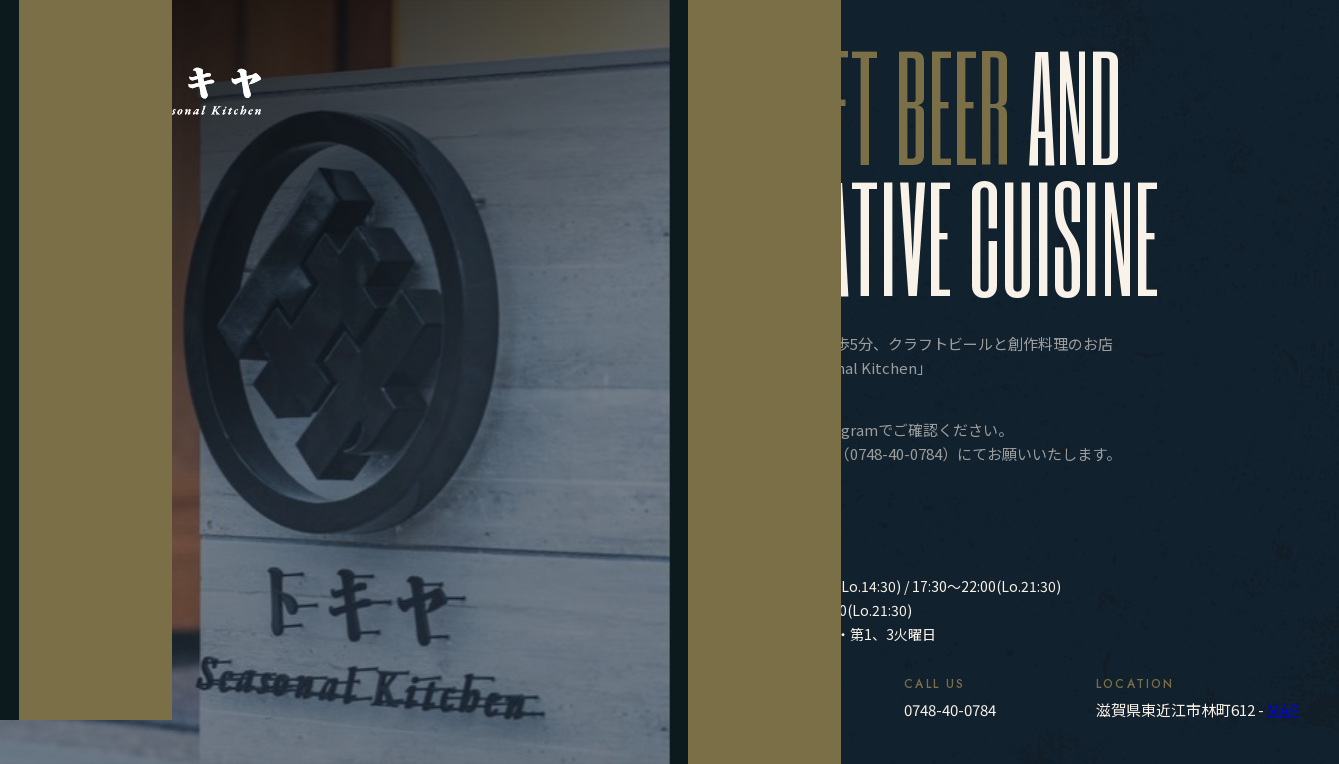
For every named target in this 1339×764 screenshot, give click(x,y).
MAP (1283, 709)
